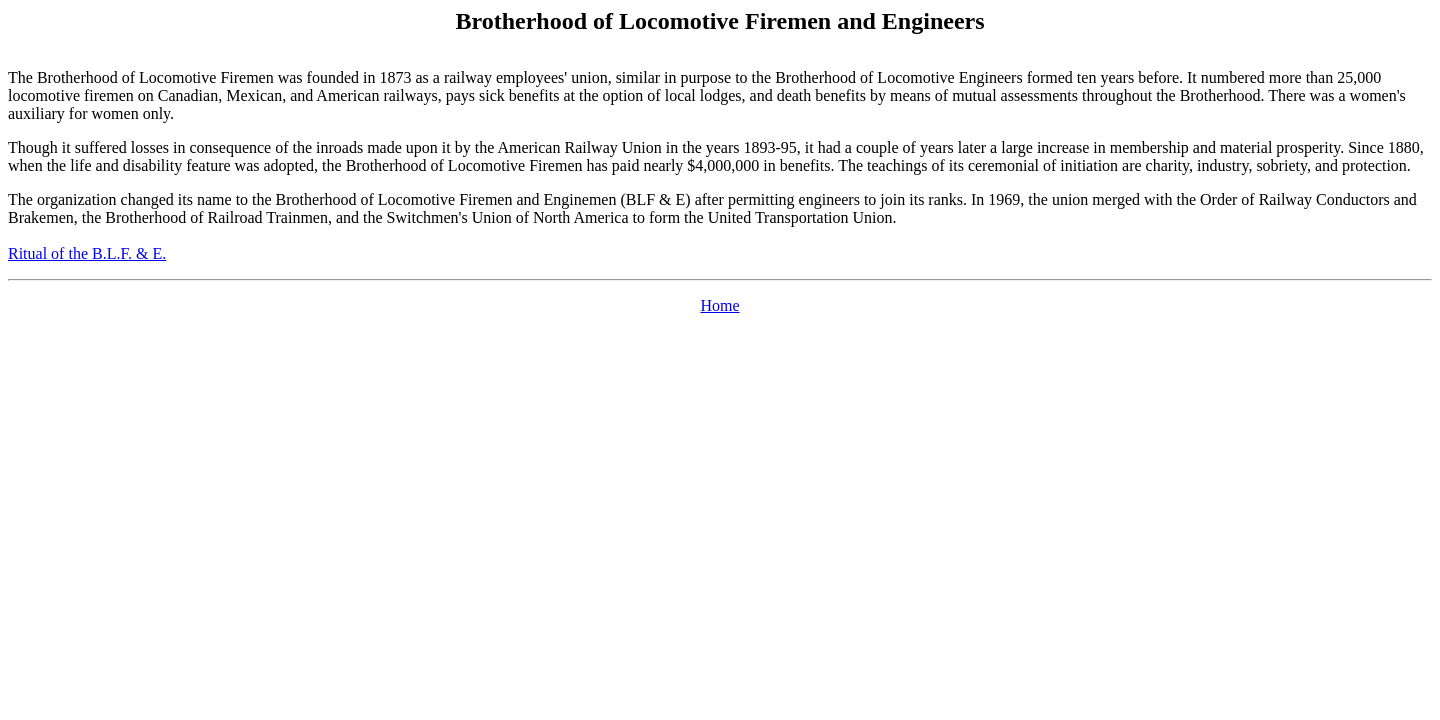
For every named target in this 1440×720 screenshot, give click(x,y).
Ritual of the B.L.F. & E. (87, 253)
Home (719, 305)
